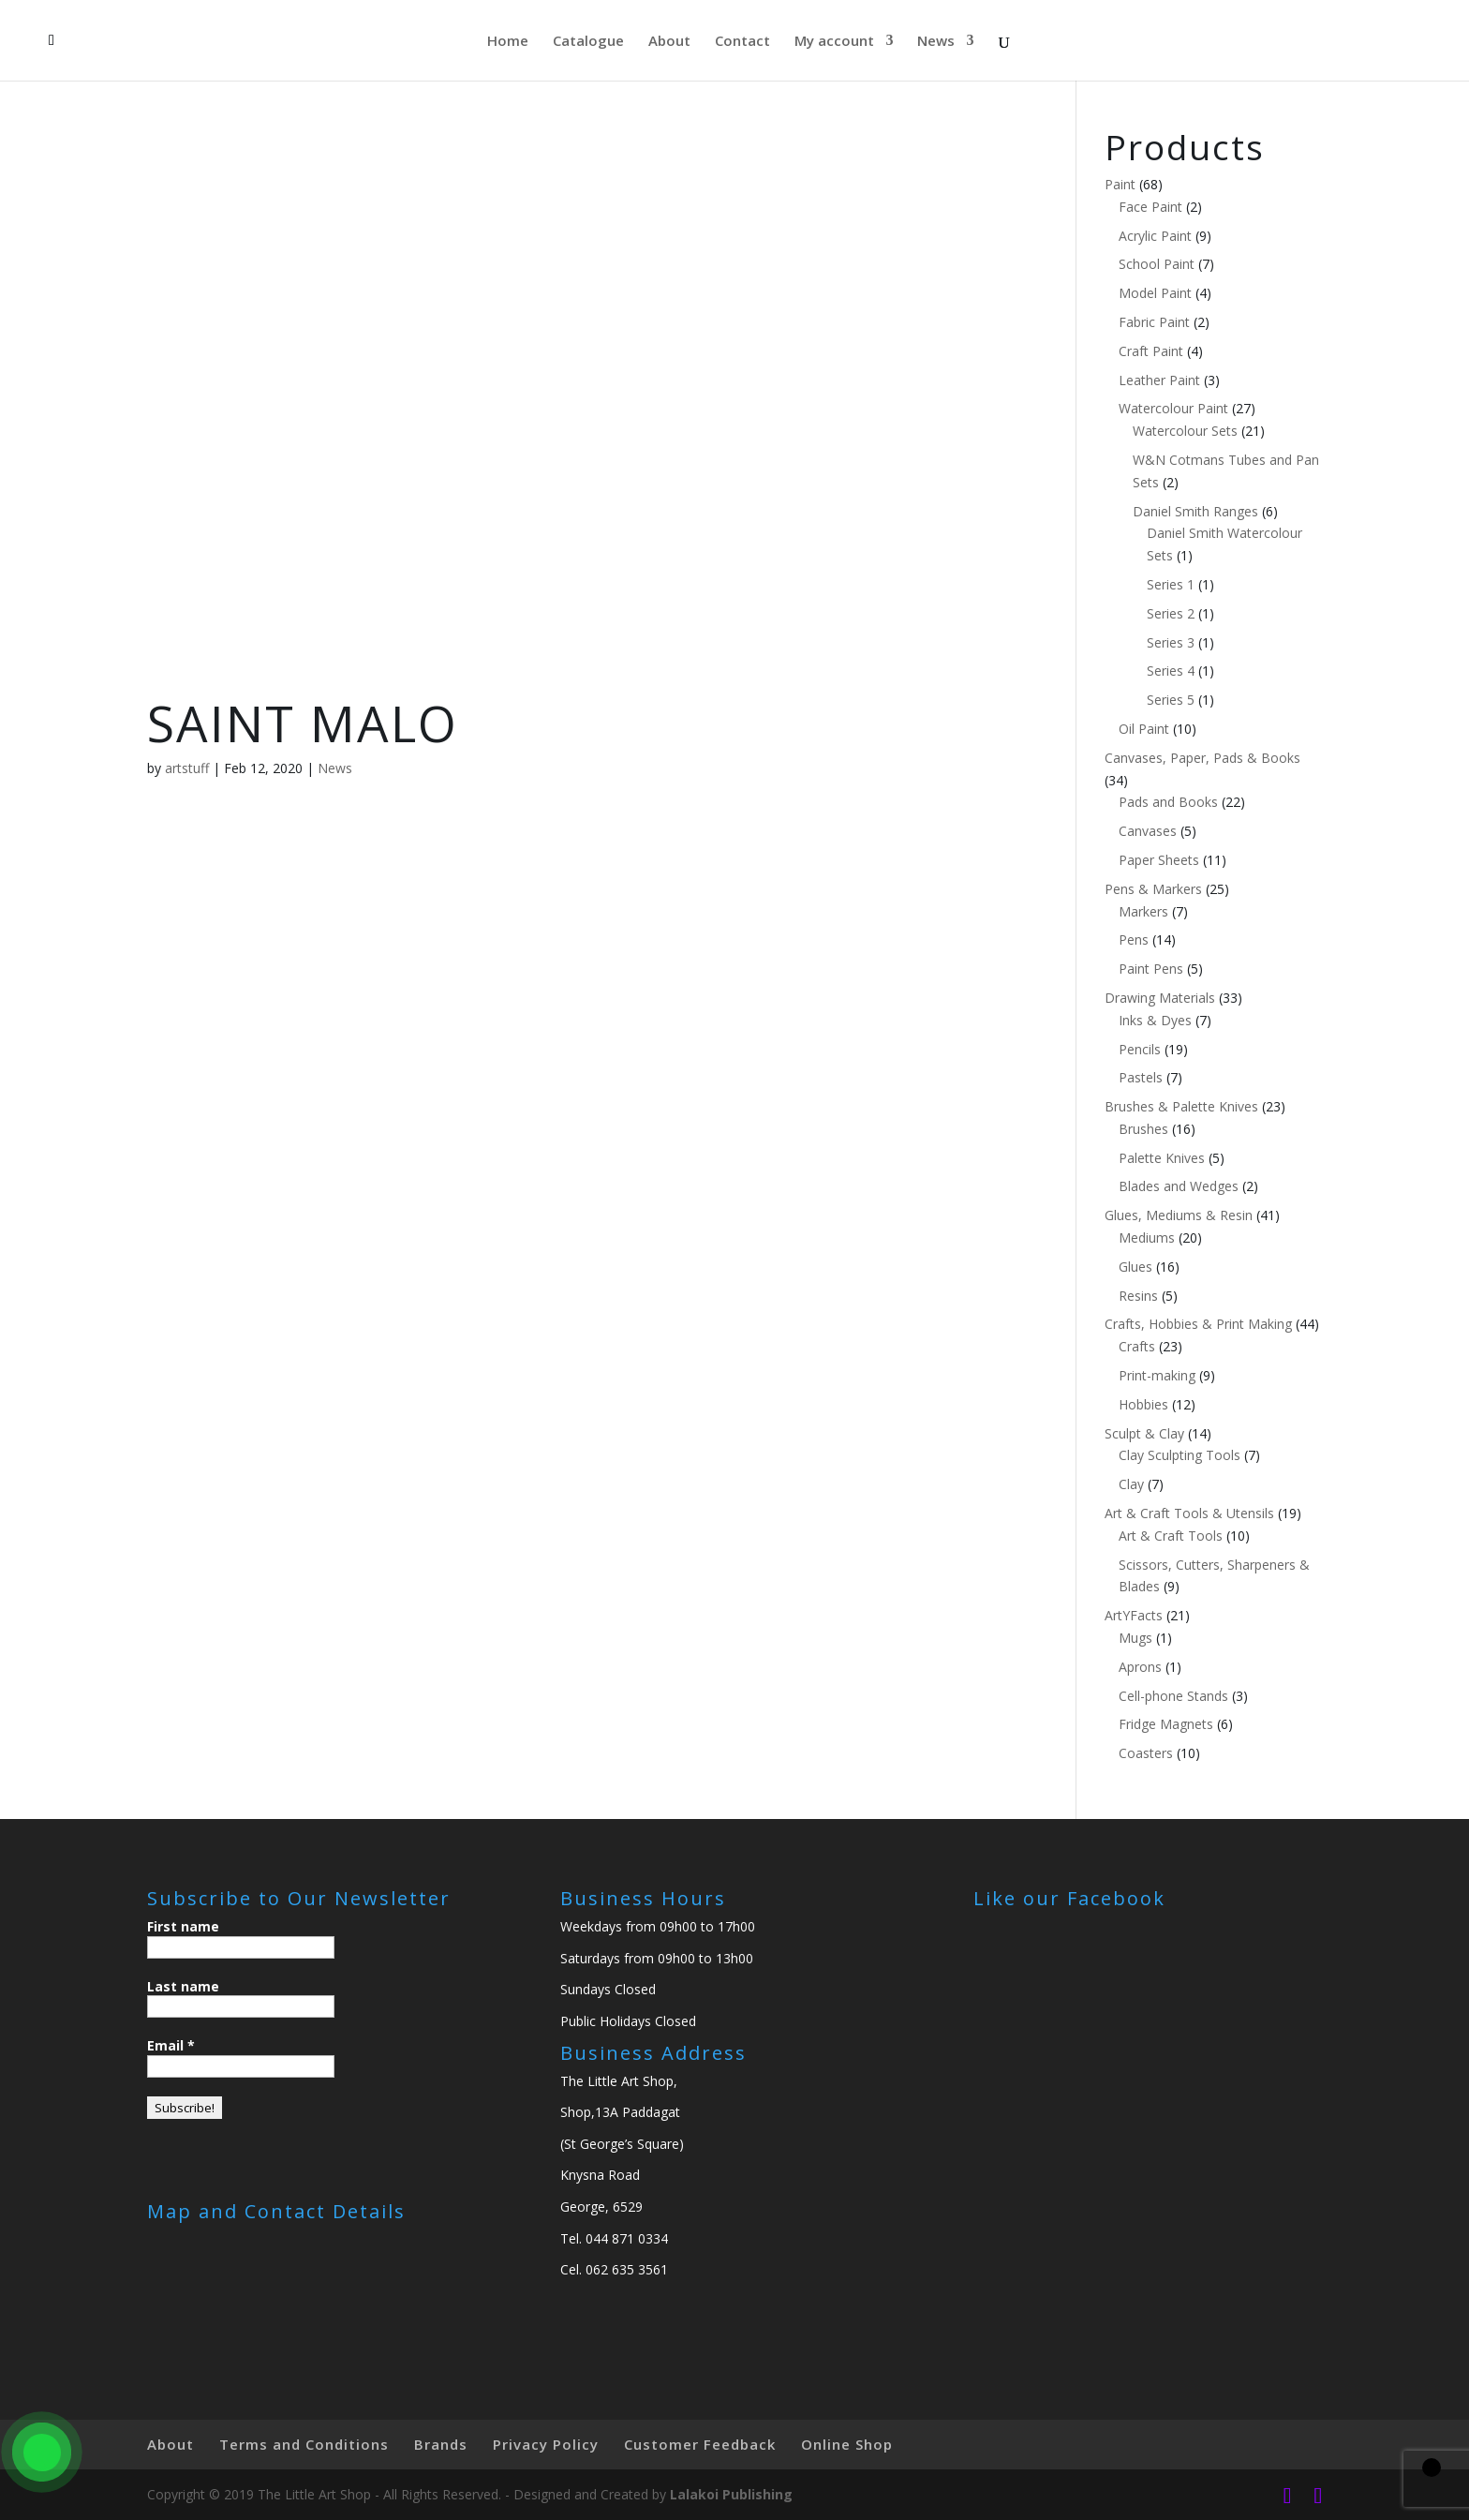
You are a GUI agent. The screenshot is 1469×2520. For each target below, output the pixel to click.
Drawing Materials (1160, 998)
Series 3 (1170, 642)
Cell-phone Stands (1173, 1696)
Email (171, 2045)
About (669, 42)
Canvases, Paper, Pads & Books (1202, 758)
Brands (440, 2444)
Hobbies (1143, 1404)
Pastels (1141, 1077)
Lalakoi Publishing (731, 2494)
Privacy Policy (546, 2444)
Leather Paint (1159, 380)
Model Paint (1155, 293)
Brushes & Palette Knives (1181, 1106)
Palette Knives (1162, 1158)
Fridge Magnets (1166, 1724)
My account (834, 42)
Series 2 (1170, 613)
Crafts (1137, 1346)
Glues (1135, 1266)
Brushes (1143, 1129)
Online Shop (847, 2444)
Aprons (1140, 1667)
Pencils (1140, 1049)
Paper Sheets (1159, 860)
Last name (183, 1986)
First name (183, 1926)
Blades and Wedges (1179, 1186)
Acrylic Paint (1155, 236)
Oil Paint (1144, 729)
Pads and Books (1168, 802)
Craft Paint (1151, 351)
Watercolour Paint (1173, 408)
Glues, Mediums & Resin (1179, 1215)
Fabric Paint (1154, 322)
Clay (1131, 1484)
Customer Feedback (700, 2444)
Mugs (1135, 1638)
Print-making (1157, 1375)
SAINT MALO (302, 723)
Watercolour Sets (1185, 431)
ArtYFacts (1134, 1615)
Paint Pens (1151, 968)
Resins (1138, 1296)
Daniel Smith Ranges (1195, 511)
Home (507, 42)
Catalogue (588, 42)
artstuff (187, 768)
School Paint (1156, 264)
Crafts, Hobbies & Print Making (1198, 1324)
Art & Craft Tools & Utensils (1189, 1513)
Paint (1120, 184)
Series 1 (1170, 584)
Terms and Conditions (304, 2444)
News (936, 42)
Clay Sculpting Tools (1179, 1455)
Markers (1143, 911)
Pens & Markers (1153, 889)
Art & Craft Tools (1171, 1535)
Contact (742, 42)
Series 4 (1170, 670)
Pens (1134, 939)
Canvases (1148, 831)
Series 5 (1170, 699)
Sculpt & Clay (1144, 1433)
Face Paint (1150, 207)
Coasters (1146, 1753)
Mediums (1147, 1237)
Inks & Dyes (1155, 1020)
